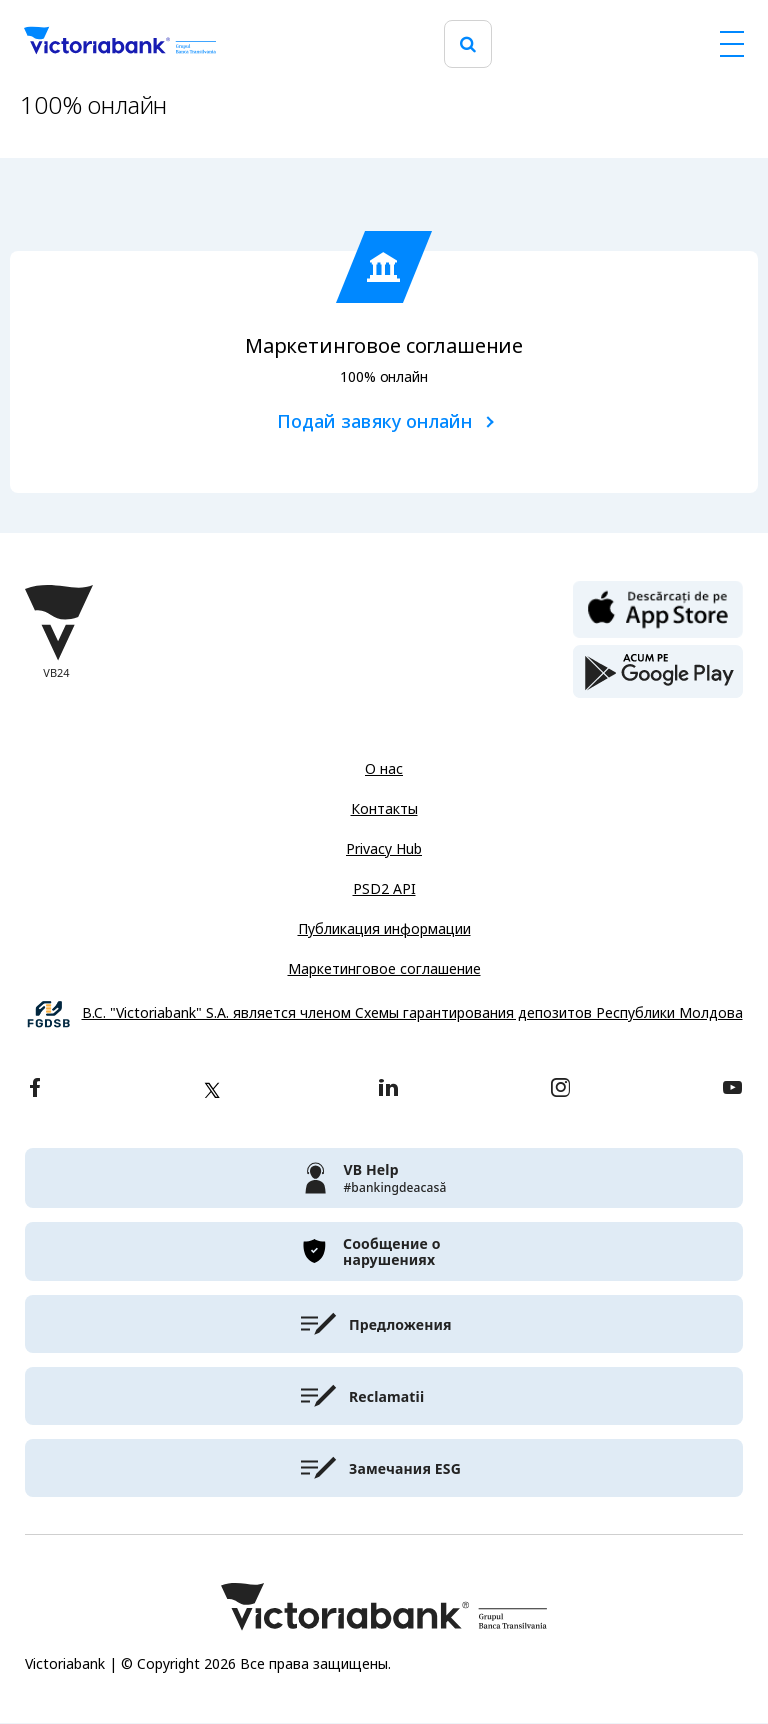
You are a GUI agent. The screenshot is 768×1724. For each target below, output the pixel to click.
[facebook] (35, 1089)
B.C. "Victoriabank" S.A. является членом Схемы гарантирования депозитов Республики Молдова (412, 1013)
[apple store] (658, 608)
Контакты (384, 809)
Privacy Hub (384, 849)
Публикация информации (384, 929)
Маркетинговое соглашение (384, 969)
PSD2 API (384, 889)
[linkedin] (388, 1089)
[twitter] (212, 1090)
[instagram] (560, 1089)
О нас (384, 769)
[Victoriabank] (120, 44)
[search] (468, 44)
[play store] (658, 672)
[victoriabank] (384, 1178)
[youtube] (732, 1089)
